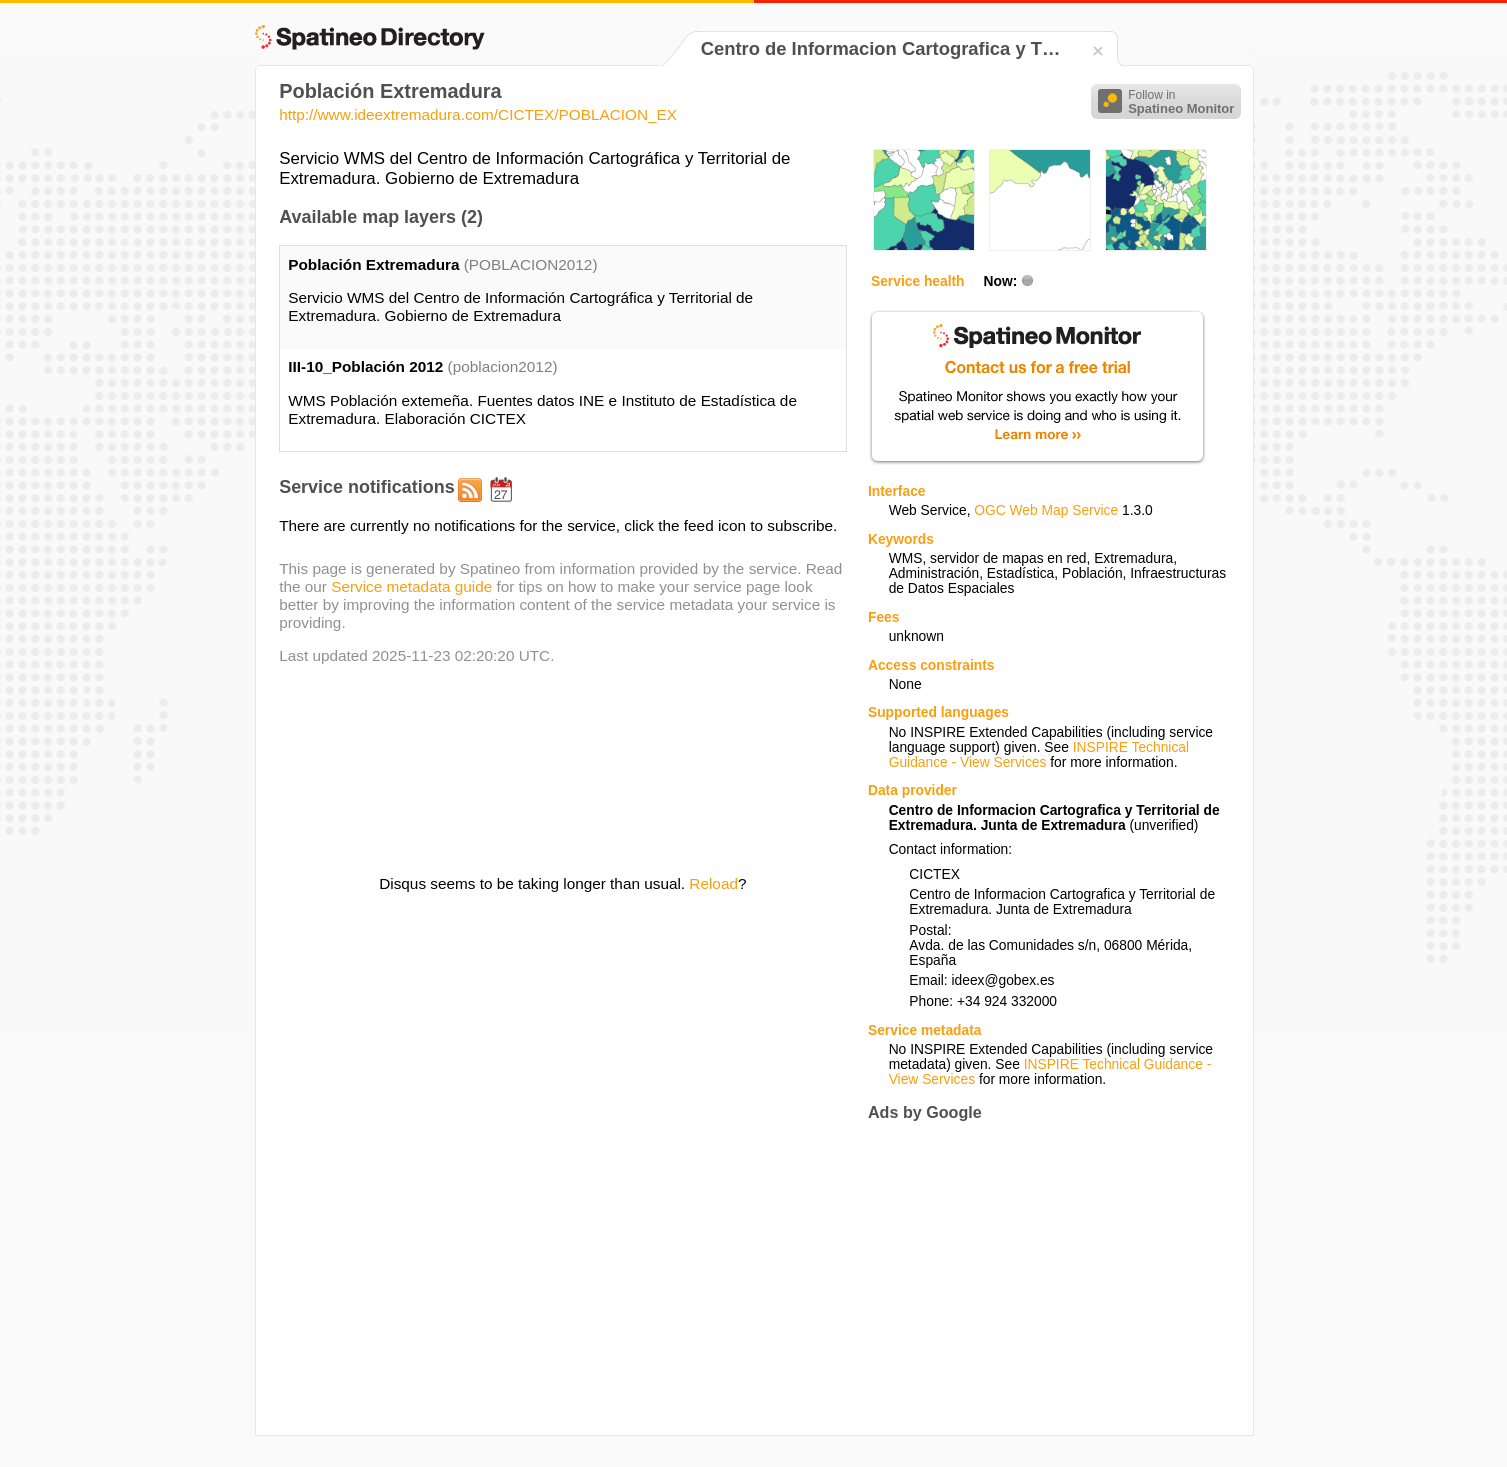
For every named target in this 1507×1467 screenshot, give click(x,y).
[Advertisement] (1036, 1278)
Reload (713, 883)
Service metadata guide (411, 586)
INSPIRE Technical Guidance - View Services (1039, 755)
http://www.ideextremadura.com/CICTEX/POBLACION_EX (478, 114)
